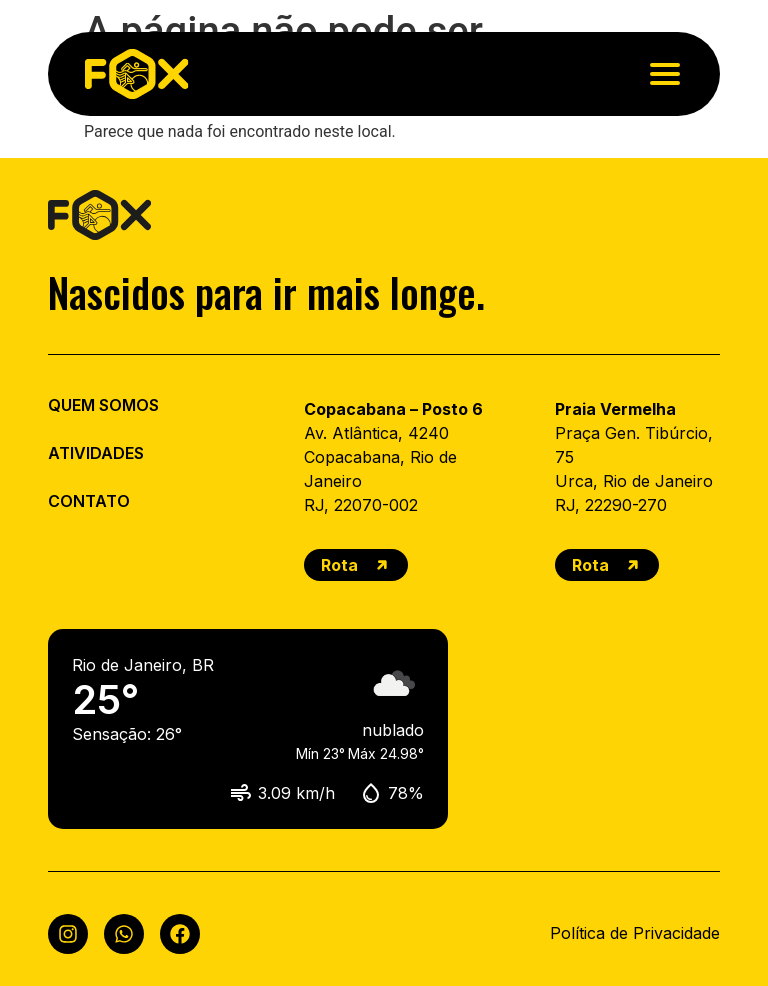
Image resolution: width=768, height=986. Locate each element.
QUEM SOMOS (103, 405)
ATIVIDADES (96, 453)
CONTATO (89, 501)
